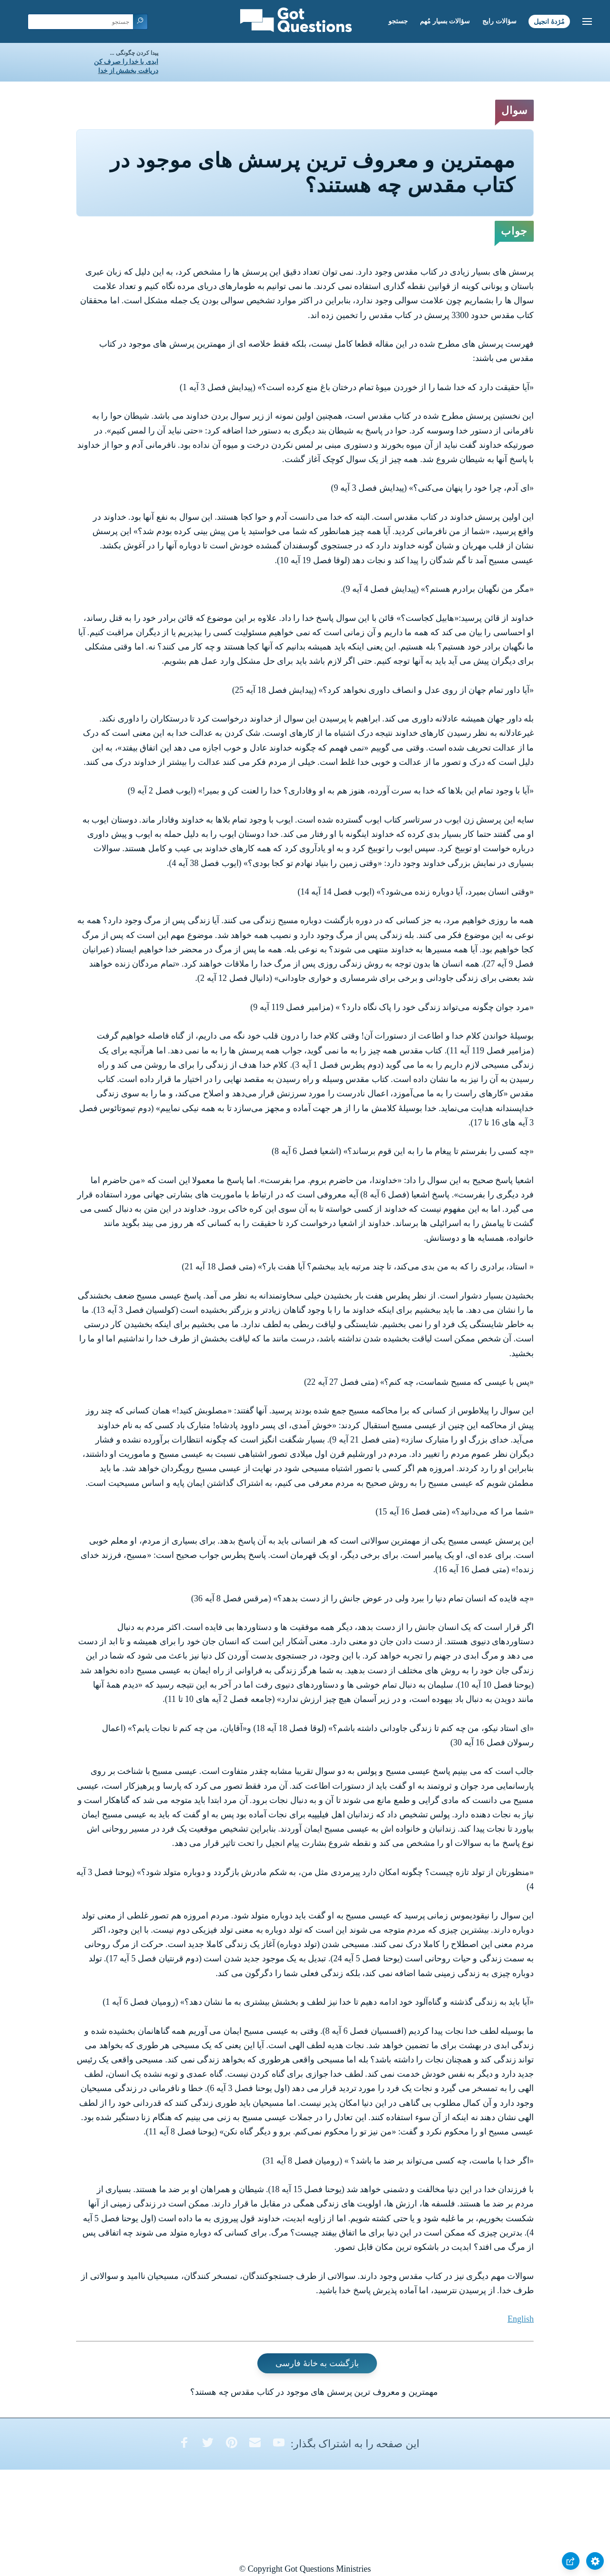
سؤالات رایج (499, 21)
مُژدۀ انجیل (549, 21)
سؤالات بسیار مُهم (445, 21)
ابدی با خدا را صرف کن (126, 61)
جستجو (398, 21)
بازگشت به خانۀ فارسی (317, 2363)
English (521, 2319)
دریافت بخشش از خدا (128, 70)
